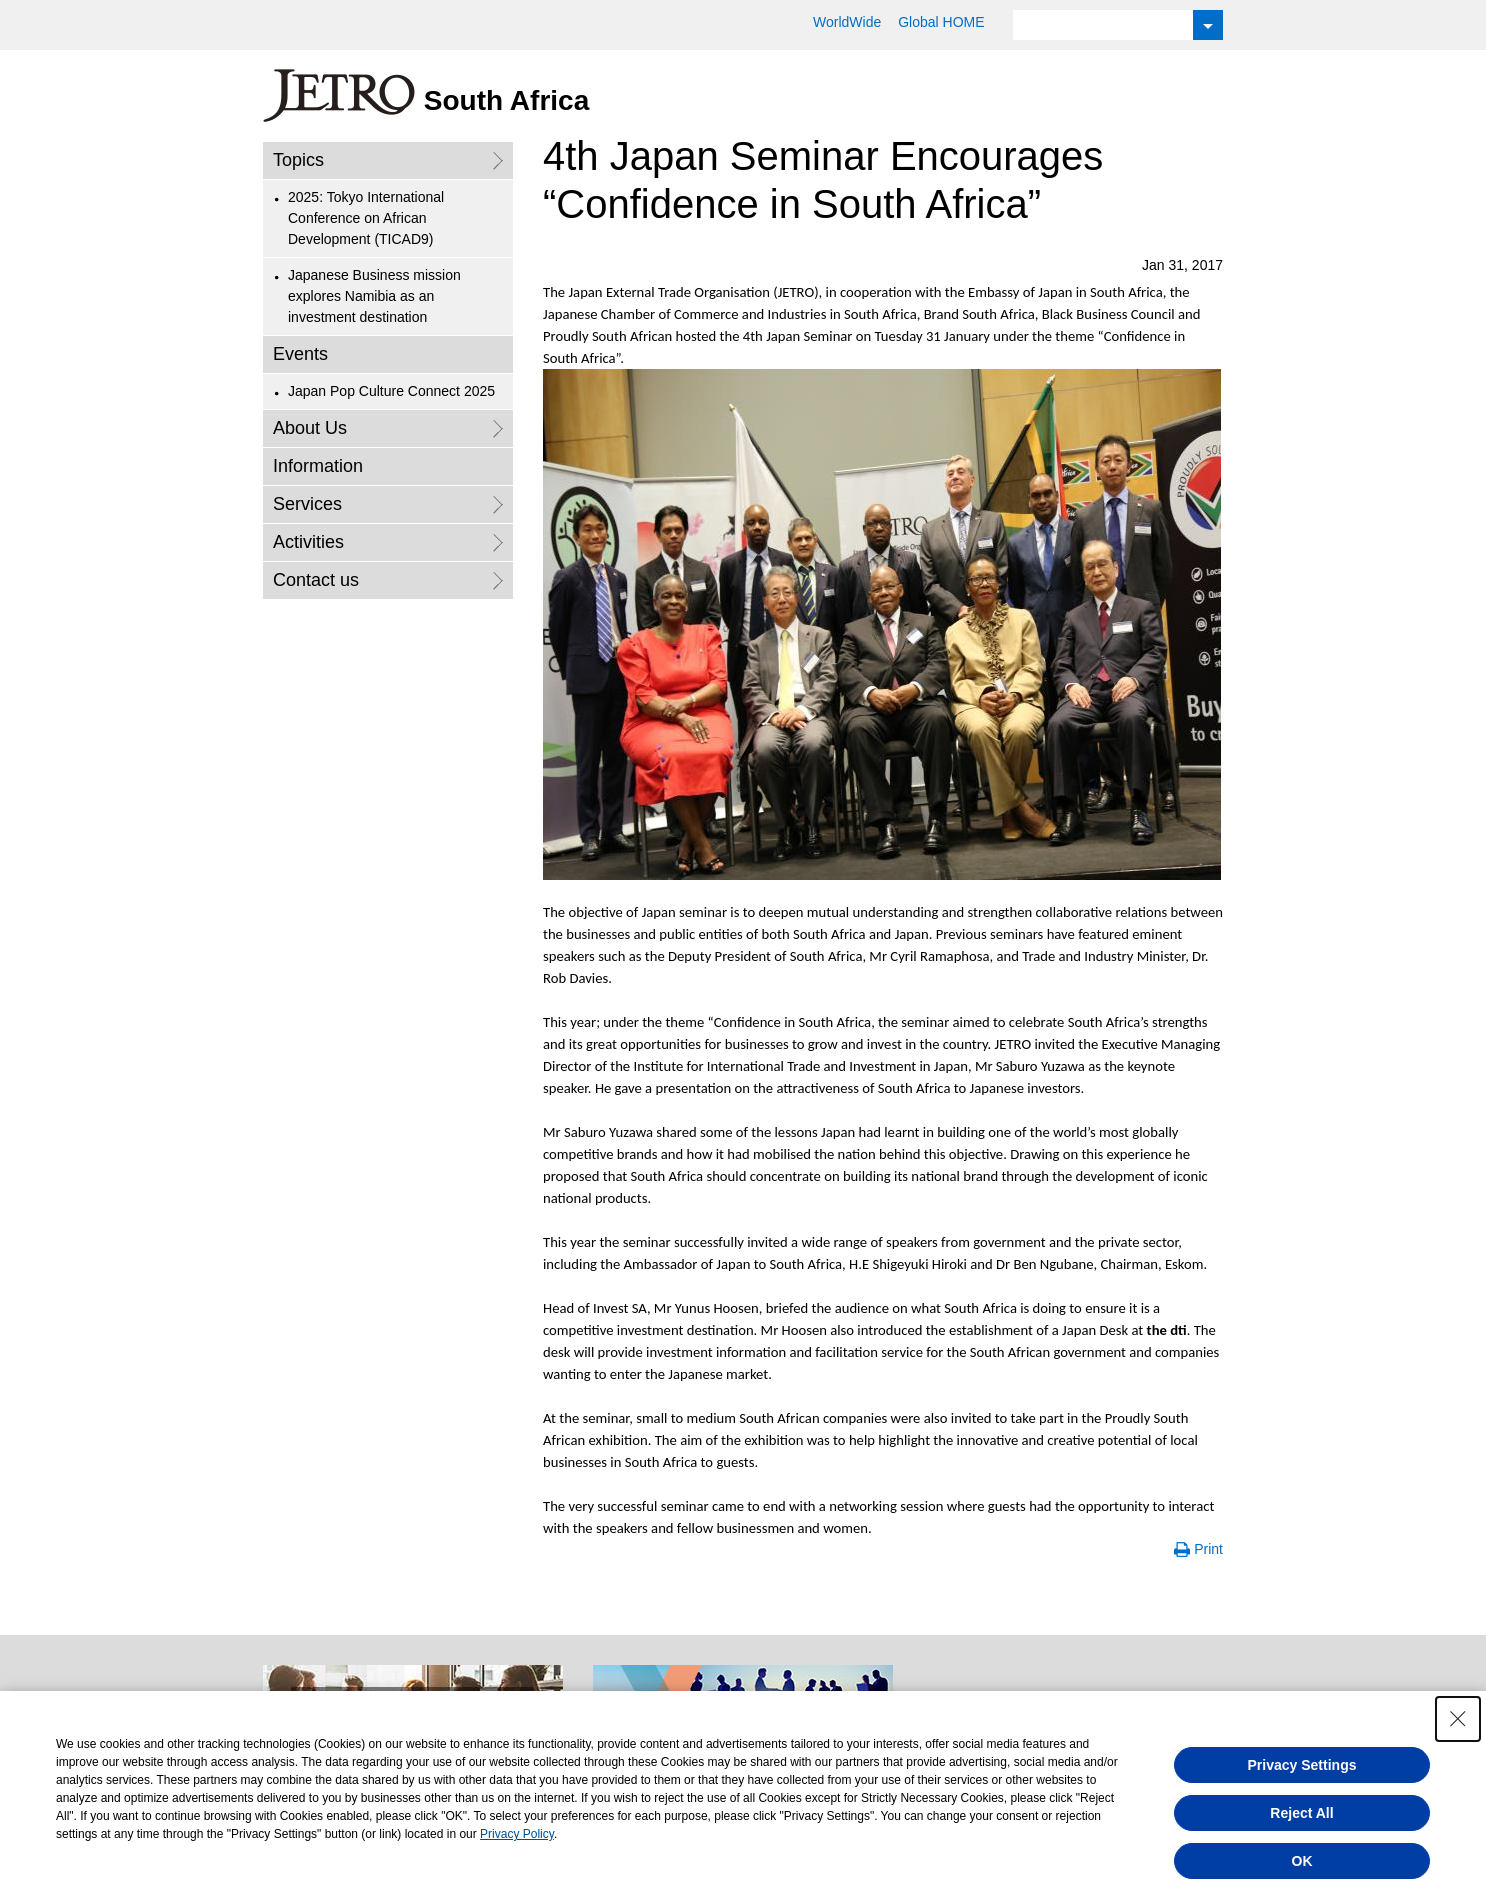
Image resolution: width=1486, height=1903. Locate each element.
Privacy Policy (517, 1834)
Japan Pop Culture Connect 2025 (391, 391)
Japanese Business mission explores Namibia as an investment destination (374, 296)
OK (1302, 1861)
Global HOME (941, 22)
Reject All (1301, 1813)
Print (1208, 1549)
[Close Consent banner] (1458, 1719)
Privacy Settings (1302, 1765)
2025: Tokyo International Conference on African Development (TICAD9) (366, 218)
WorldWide (847, 22)
